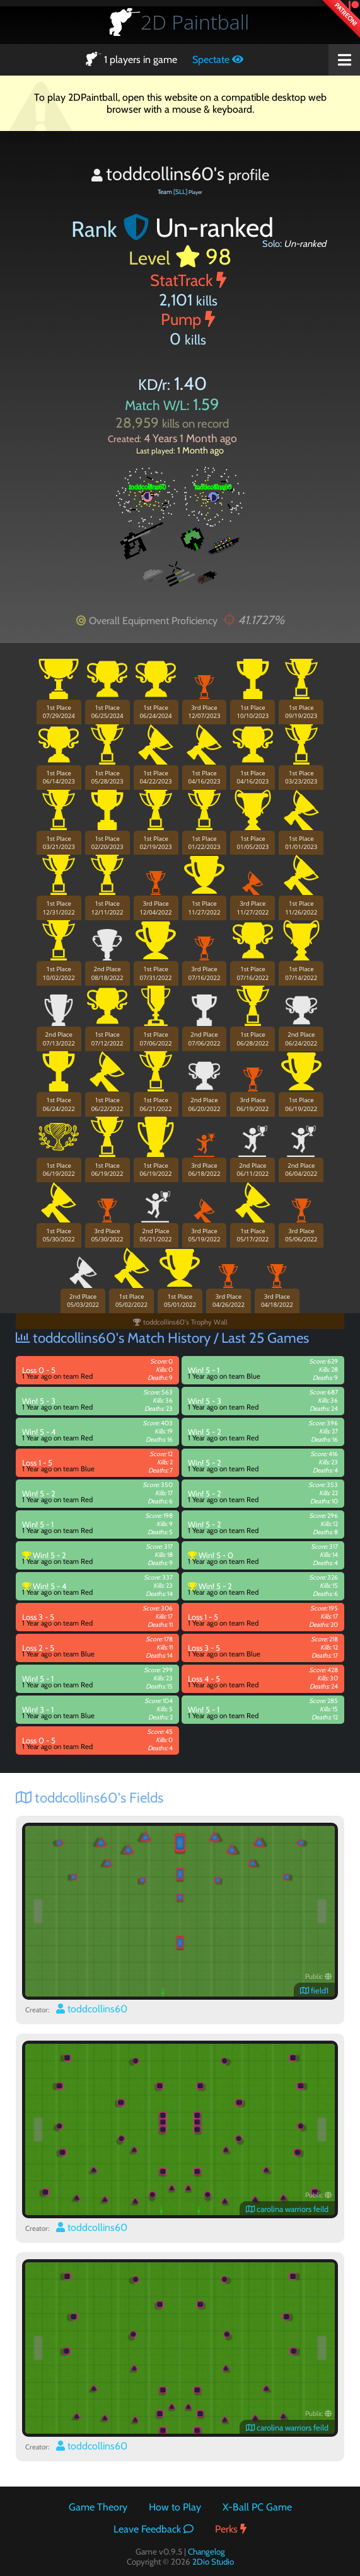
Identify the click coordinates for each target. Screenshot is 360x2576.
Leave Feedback (153, 2529)
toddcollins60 (91, 2009)
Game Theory (98, 2507)
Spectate (217, 60)
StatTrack (188, 280)
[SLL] (180, 192)
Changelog (206, 2551)
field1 (314, 1990)
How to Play (175, 2507)
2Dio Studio (213, 2561)
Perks (231, 2529)
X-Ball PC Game (257, 2507)
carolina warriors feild (287, 2209)
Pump (188, 319)
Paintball (195, 21)
